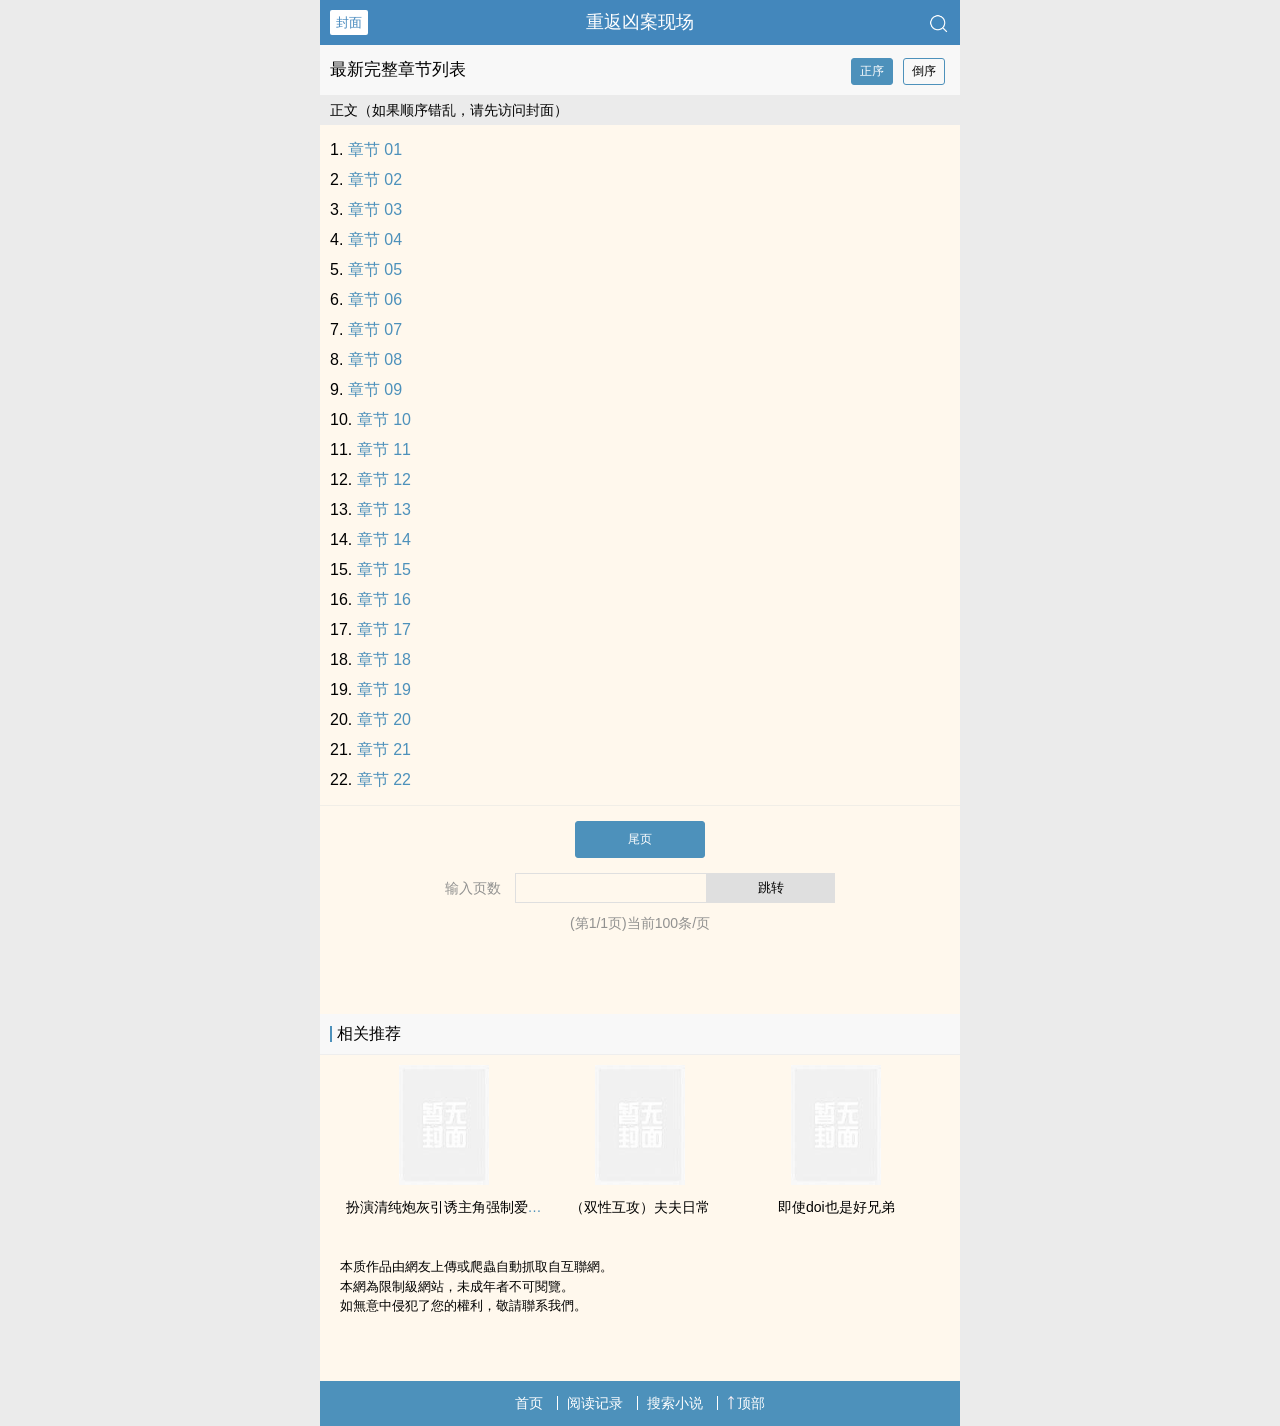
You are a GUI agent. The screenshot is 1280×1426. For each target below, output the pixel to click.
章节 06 (375, 299)
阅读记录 (595, 1403)
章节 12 (384, 479)
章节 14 (384, 539)
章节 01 (375, 149)
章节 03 (375, 209)
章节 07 (375, 329)
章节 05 (375, 269)
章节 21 (384, 749)
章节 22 (384, 779)
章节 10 (384, 419)
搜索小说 (675, 1403)
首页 (529, 1403)
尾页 (640, 839)
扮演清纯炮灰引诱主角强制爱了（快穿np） (480, 1207)
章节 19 (384, 689)
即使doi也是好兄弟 (836, 1207)
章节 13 (384, 509)
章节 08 (375, 359)
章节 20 (384, 719)
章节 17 (384, 629)
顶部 (746, 1403)
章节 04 (375, 239)
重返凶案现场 (640, 22)
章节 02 (375, 179)
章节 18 (384, 659)
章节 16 (384, 599)
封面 (349, 22)
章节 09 (375, 389)
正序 (872, 71)
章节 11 (384, 449)
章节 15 (384, 569)
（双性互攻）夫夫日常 (640, 1207)
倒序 (924, 71)
